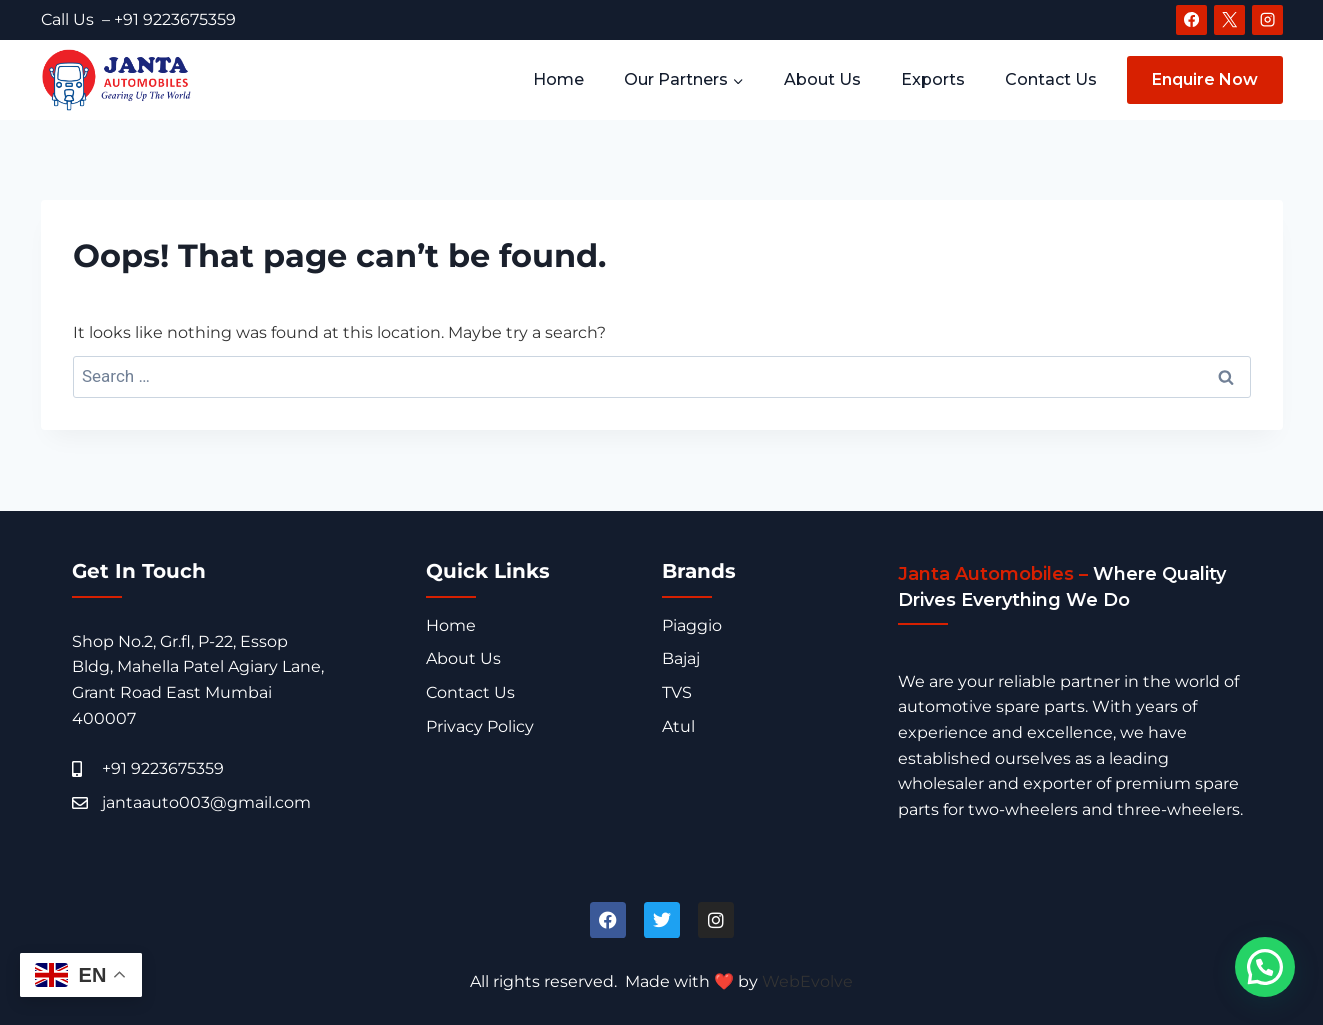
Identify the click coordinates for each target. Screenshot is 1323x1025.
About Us (822, 79)
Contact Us (1051, 79)
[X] (1229, 20)
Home (558, 79)
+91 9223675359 (175, 19)
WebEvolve (807, 981)
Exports (933, 79)
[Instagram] (1267, 20)
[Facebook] (1191, 20)
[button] (1265, 967)
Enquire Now (1205, 79)
